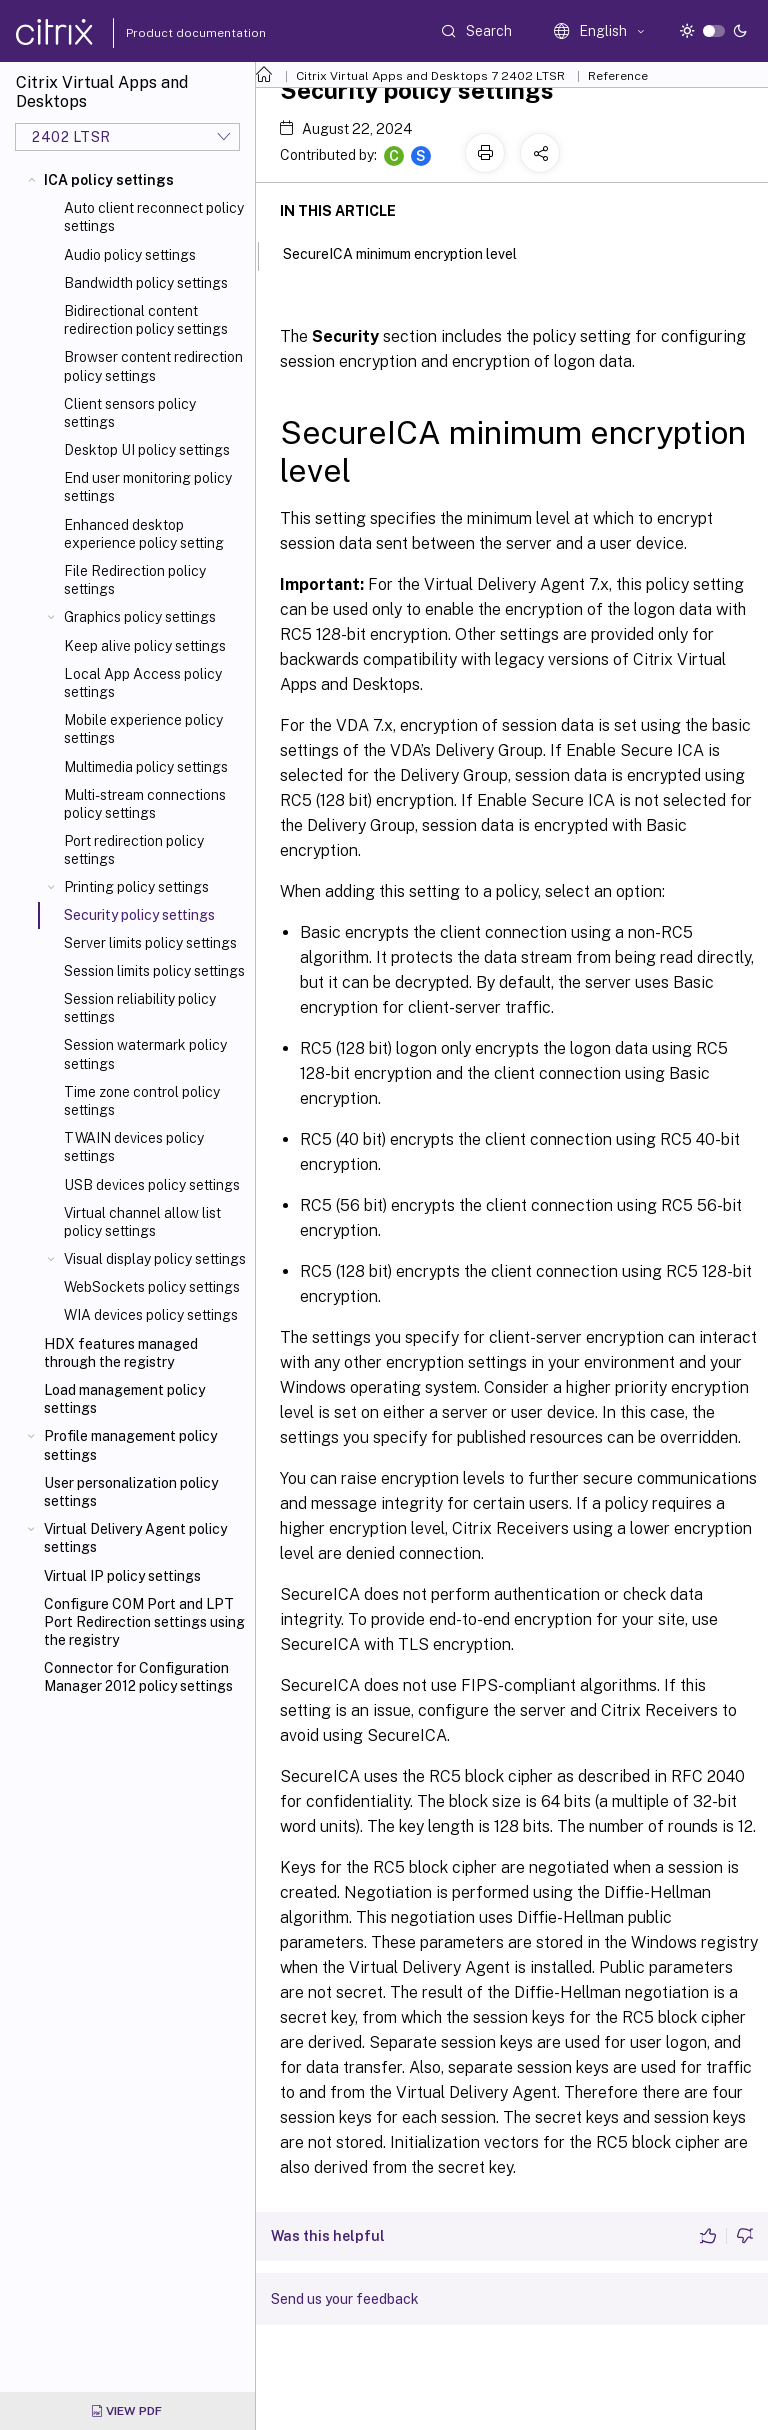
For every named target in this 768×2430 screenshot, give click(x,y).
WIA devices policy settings (151, 1315)
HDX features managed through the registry (121, 1353)
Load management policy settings (124, 1399)
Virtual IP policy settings (122, 1576)
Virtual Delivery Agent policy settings (135, 1538)
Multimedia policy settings (146, 767)
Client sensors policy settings (130, 413)
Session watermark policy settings (145, 1054)
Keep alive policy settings (145, 646)
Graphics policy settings (140, 617)
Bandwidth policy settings (146, 283)
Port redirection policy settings (134, 850)
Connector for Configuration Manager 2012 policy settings (138, 1677)
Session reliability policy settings (140, 1008)
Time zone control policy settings (142, 1101)
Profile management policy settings (130, 1445)
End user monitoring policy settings (148, 487)
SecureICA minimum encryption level (411, 252)
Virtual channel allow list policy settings (142, 1222)
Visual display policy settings (155, 1259)
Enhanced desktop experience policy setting (144, 534)
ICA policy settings (109, 180)
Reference (618, 76)
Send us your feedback (345, 2299)
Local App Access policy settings (143, 683)
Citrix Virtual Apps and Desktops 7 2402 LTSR (430, 76)
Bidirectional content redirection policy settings (146, 320)
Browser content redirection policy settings (153, 366)
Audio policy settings (130, 255)
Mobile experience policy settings (143, 729)
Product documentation (171, 33)
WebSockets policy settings (152, 1287)
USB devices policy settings (152, 1185)
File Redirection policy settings (135, 580)
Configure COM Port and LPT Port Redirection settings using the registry (144, 1622)
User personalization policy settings (131, 1492)
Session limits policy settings (154, 971)
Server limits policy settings (150, 943)
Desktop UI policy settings (147, 450)
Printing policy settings (136, 887)
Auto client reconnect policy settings (154, 217)
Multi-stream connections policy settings (145, 804)
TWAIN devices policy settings (134, 1147)
